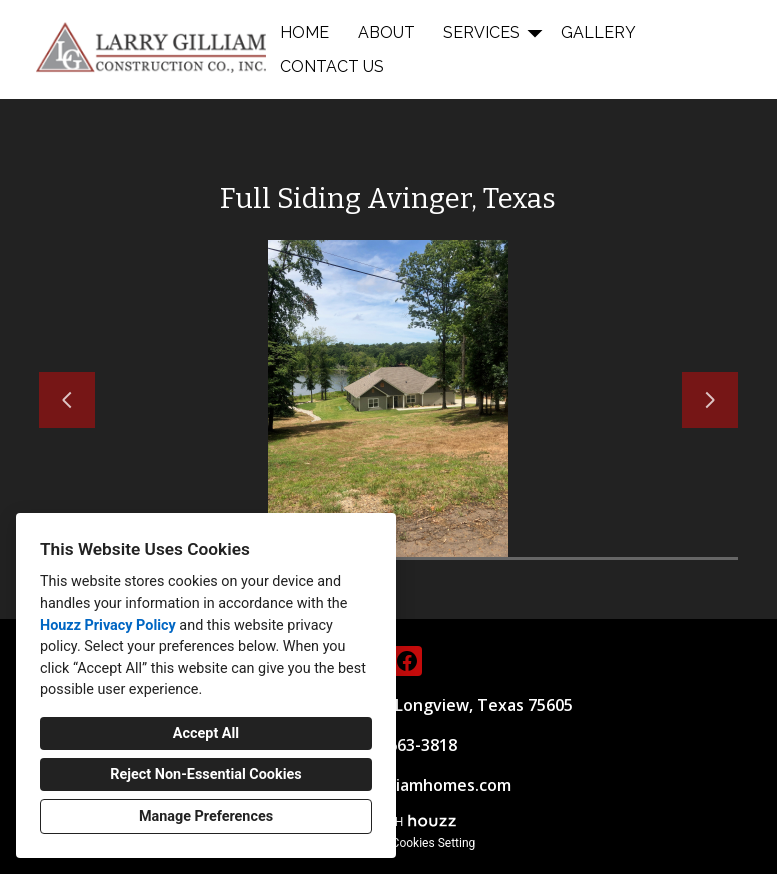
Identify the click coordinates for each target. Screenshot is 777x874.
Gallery (598, 32)
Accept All (206, 733)
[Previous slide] (67, 400)
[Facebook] (407, 661)
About (386, 32)
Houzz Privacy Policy (108, 625)
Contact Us (332, 66)
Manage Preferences (206, 816)
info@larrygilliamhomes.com (401, 785)
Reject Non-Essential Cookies (205, 774)
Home (304, 32)
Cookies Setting (434, 843)
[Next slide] (710, 400)
